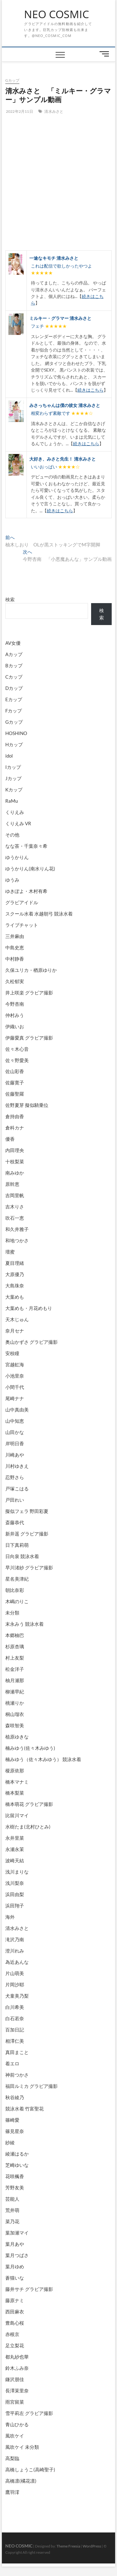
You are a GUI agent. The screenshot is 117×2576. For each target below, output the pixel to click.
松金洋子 (14, 1669)
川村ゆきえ (17, 1466)
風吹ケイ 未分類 (22, 2447)
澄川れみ (14, 1950)
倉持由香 (14, 1116)
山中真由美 (17, 1409)
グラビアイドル (21, 902)
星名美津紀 (17, 1579)
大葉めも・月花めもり (28, 1308)
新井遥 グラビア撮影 (26, 1533)
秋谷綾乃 (14, 2097)
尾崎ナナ (14, 1398)
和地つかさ (17, 1240)
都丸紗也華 (17, 2357)
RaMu (11, 801)
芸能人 (12, 2199)
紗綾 (10, 2142)
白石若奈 (14, 2018)
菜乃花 (12, 2221)
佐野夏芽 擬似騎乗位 (26, 1105)
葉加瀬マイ (17, 2232)
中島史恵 (14, 947)
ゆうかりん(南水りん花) (30, 868)
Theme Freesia (68, 2546)
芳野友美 (14, 2187)
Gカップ (12, 80)
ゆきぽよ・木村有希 (26, 891)
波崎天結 (14, 1860)
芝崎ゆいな (17, 2165)
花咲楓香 (14, 2176)
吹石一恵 (14, 1218)
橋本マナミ (17, 1782)
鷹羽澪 (12, 2492)
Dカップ (14, 688)
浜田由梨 (14, 1894)
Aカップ (13, 654)
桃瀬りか (14, 1703)
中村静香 (14, 959)
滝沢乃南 (14, 1939)
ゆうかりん (17, 857)
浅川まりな (17, 1872)
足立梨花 (14, 2345)
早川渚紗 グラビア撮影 (29, 1567)
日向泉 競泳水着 (22, 1556)
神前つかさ (17, 2075)
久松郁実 (14, 981)
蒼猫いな (14, 2278)
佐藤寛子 (14, 1082)
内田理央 (14, 1150)
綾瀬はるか (17, 2153)
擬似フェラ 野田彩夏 (26, 1511)
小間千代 (14, 1387)
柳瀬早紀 (14, 1691)
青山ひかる (17, 2424)
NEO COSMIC (56, 14)
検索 (10, 599)
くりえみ (14, 812)
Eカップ (13, 699)
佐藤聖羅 (14, 1094)
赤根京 (12, 2334)
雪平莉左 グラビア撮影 (29, 2413)
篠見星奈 (14, 2131)
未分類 (12, 1612)
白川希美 (14, 2007)
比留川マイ (17, 1815)
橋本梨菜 (14, 1793)
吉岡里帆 (14, 1195)
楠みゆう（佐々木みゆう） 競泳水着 (43, 1759)
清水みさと (53, 111)
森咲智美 (14, 1725)
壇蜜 (10, 1251)
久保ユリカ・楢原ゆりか (31, 970)
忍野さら (14, 1477)
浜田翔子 (14, 1905)
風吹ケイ (14, 2435)
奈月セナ (14, 1330)
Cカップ (13, 677)
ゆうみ (12, 880)
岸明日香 (14, 1443)
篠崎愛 (12, 2120)
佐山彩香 (14, 1071)
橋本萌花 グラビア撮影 (29, 1804)
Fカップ (13, 710)
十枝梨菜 (14, 1161)
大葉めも (14, 1297)
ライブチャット (21, 925)
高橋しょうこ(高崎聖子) (30, 2469)
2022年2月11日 (19, 111)
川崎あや (14, 1454)
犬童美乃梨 (17, 1996)
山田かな (14, 1432)
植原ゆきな (17, 1736)
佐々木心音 (17, 1049)
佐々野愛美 (17, 1060)
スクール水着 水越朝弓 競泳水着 (39, 913)
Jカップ (13, 778)
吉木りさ (14, 1206)
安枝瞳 (12, 1353)
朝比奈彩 (14, 1590)
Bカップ (13, 665)
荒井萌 (12, 2210)
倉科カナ (14, 1127)
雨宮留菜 (14, 2402)
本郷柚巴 (14, 1635)
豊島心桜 (14, 2323)
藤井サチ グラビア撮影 (29, 2289)
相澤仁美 (14, 2041)
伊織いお (14, 1026)
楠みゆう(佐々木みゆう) (30, 1748)
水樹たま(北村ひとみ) (28, 1826)
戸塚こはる (17, 1488)
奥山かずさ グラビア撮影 (31, 1342)
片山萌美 (14, 1973)
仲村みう (14, 1015)
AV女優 (13, 643)
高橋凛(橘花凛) (21, 2481)
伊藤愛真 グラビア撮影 (29, 1037)
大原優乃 (14, 1274)
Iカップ (13, 767)
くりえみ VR (18, 823)
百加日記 (14, 2029)
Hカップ (14, 744)
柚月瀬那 (14, 1680)
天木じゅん (17, 1319)
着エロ (12, 2063)
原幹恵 (12, 1184)
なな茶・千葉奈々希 (26, 846)
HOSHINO (16, 733)
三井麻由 (14, 936)
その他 (12, 834)
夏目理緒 (14, 1263)
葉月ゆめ (14, 2266)
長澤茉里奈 (17, 2390)
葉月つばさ (17, 2255)
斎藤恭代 (14, 1522)
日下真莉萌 (17, 1545)
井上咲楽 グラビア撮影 (29, 992)
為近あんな (17, 1962)
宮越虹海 (14, 1364)
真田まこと (17, 2052)
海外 (10, 1917)
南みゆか (14, 1173)
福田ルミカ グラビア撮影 (31, 2086)
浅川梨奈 (14, 1883)
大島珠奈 (14, 1285)
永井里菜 (14, 1838)
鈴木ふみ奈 (17, 2368)
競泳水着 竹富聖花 (24, 2108)
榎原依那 (14, 1770)
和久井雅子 (17, 1229)
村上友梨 (14, 1658)
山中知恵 (14, 1421)
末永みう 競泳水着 (24, 1624)
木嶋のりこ (17, 1601)
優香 (10, 1139)
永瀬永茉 (14, 1849)
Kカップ (13, 789)
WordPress (92, 2546)
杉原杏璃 (14, 1646)
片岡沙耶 (14, 1984)
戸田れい (14, 1500)
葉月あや (14, 2244)
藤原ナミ (14, 2300)
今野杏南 (14, 1004)
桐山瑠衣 (14, 1714)
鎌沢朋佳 (14, 2379)
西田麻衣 (14, 2311)
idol (9, 756)
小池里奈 (14, 1376)
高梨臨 (12, 2458)
